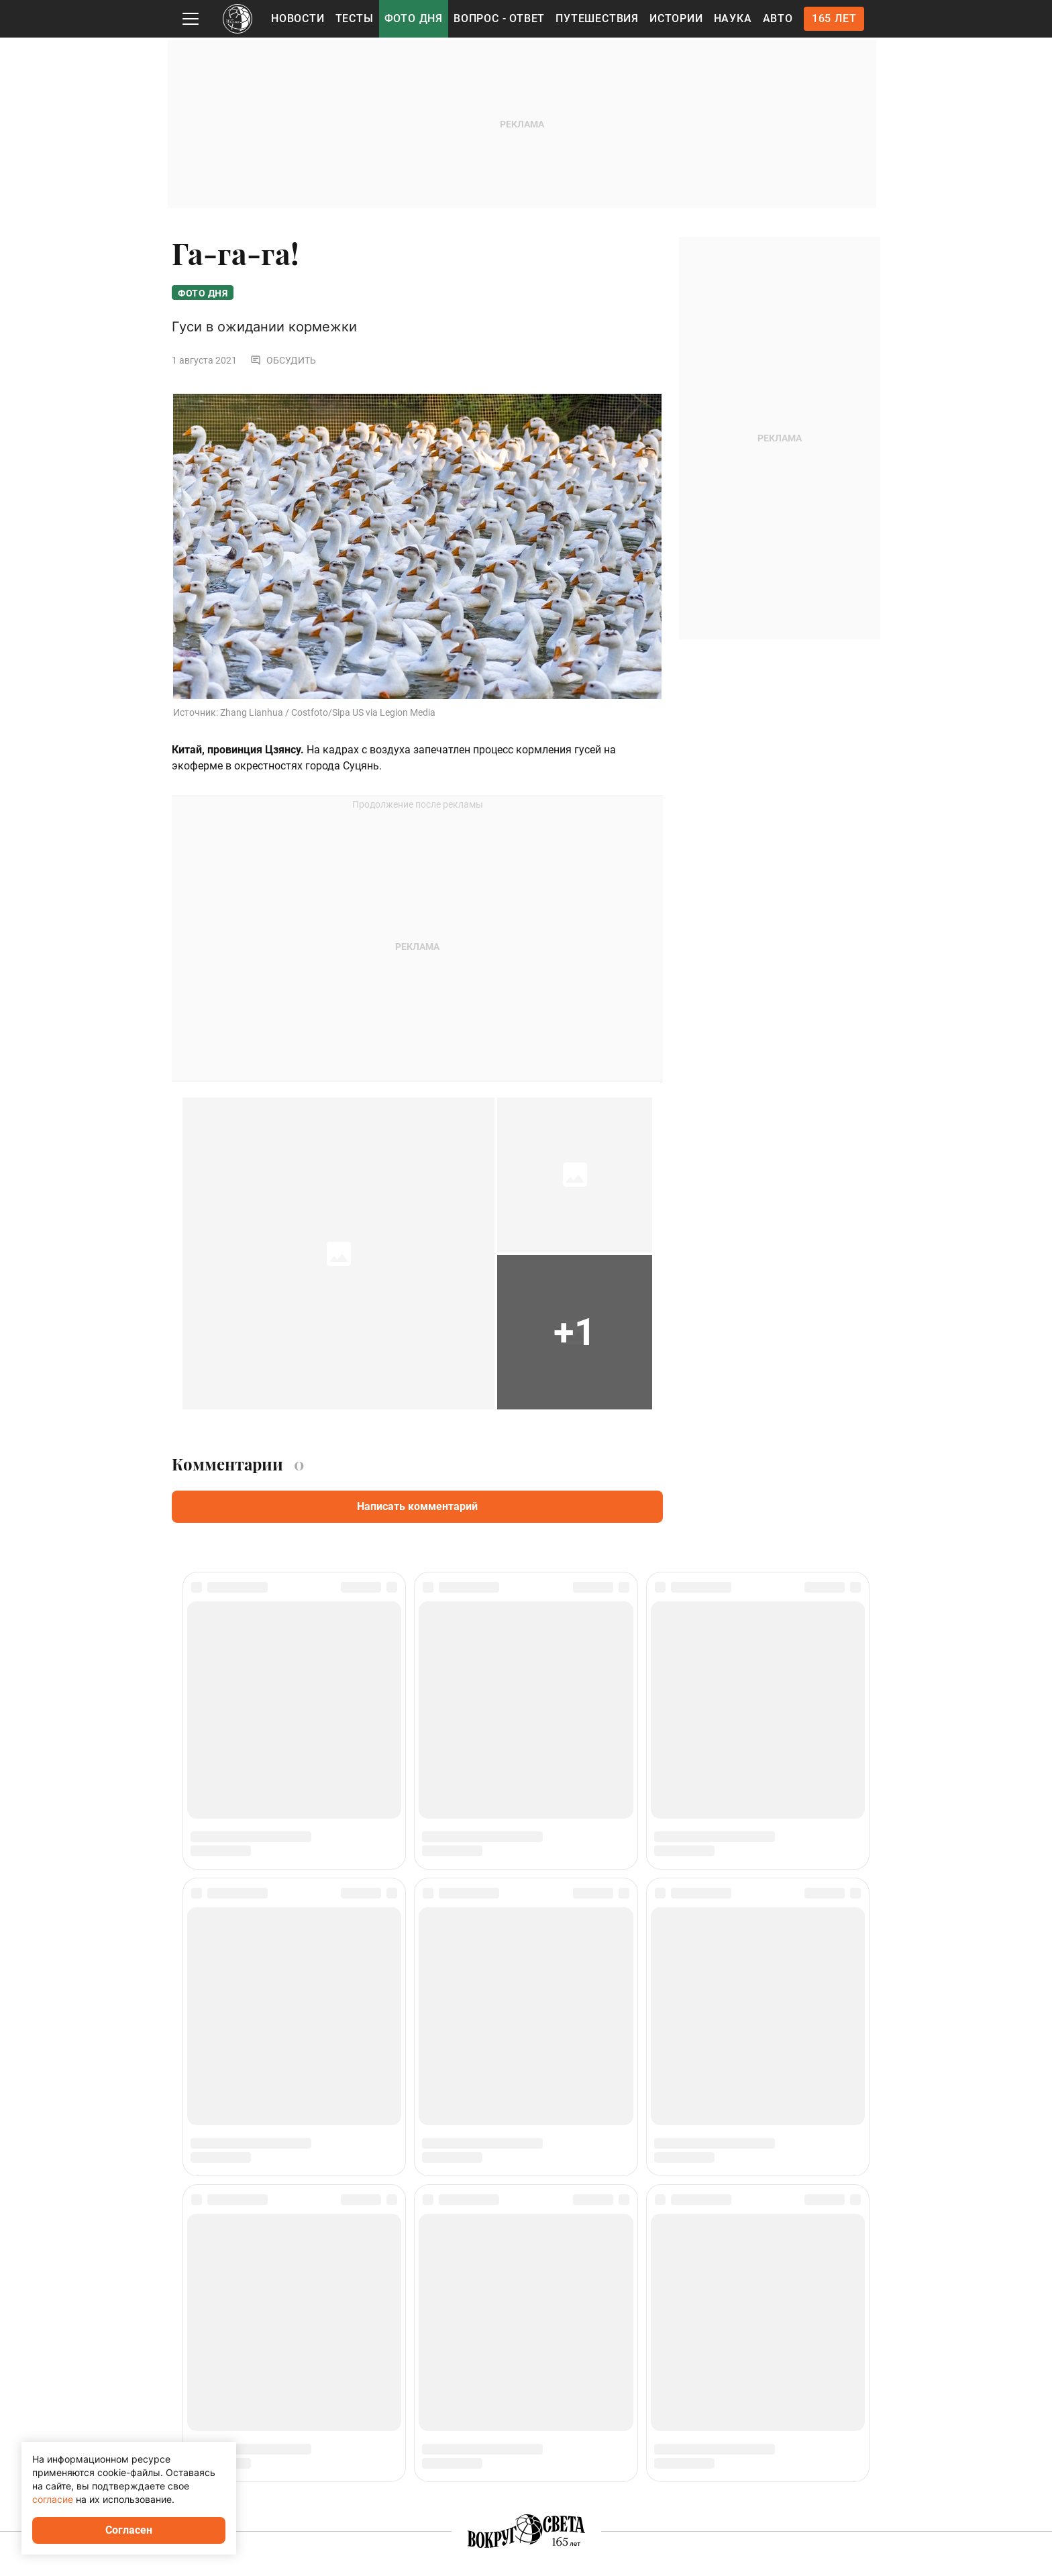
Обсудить (283, 362)
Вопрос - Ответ (499, 18)
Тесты (354, 18)
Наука (733, 18)
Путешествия (597, 18)
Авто (778, 18)
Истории (676, 18)
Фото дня (413, 18)
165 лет (834, 18)
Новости (298, 18)
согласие (52, 2499)
